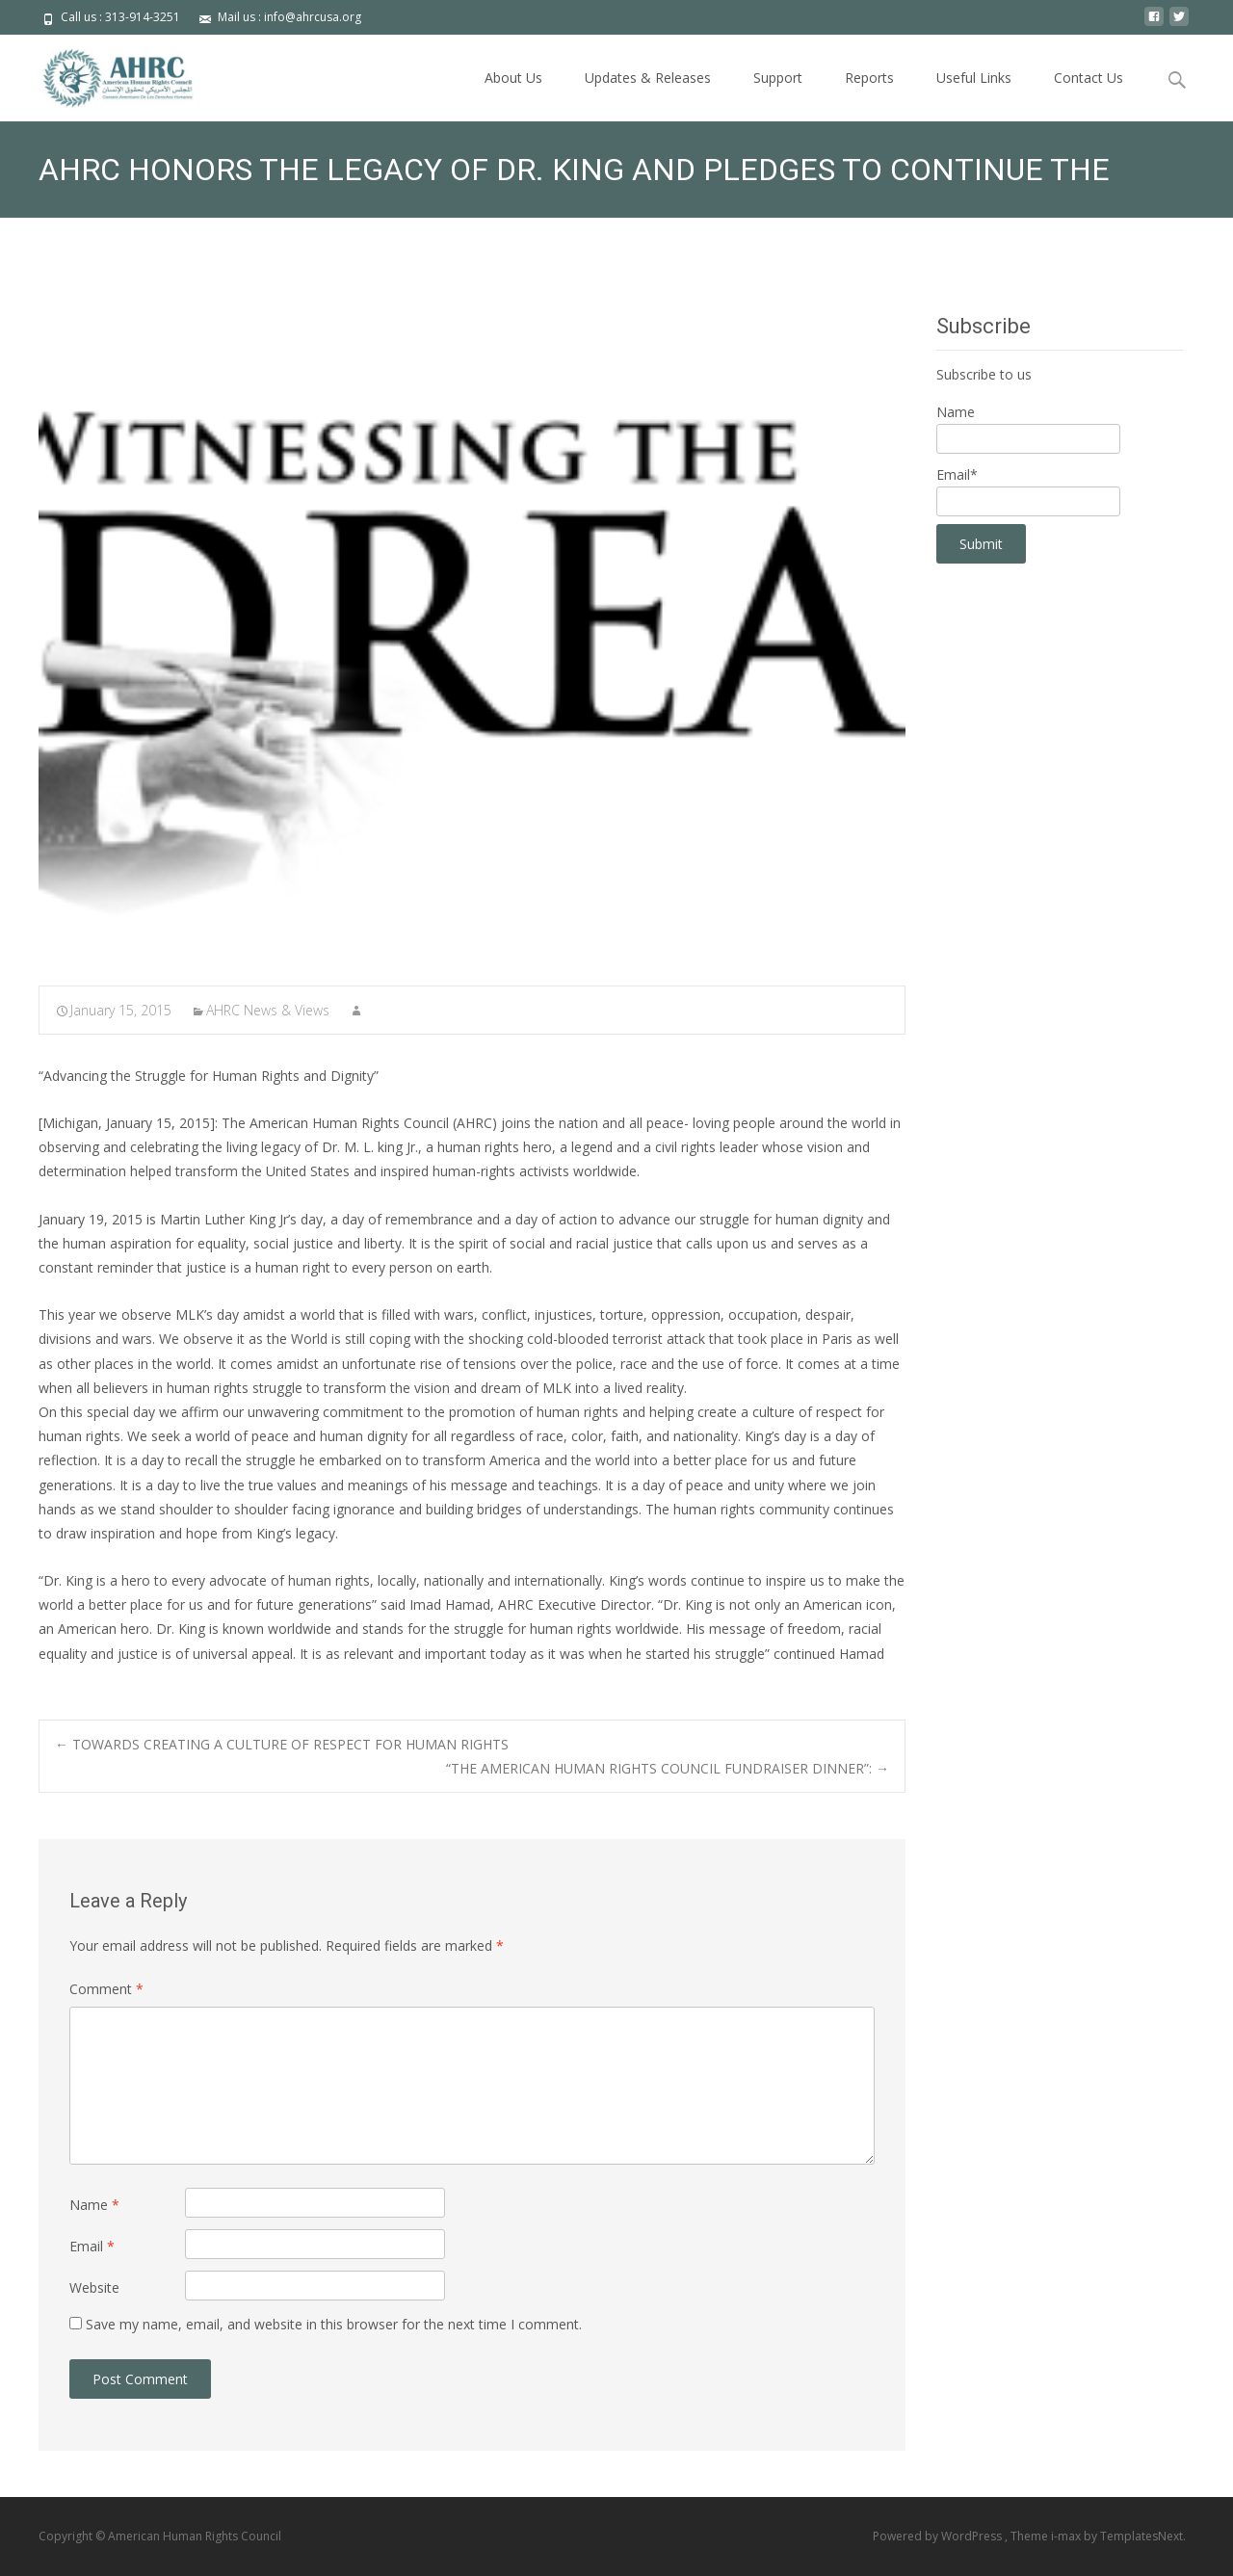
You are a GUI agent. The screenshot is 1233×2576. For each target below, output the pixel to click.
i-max (1067, 2536)
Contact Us (1088, 77)
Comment (106, 1989)
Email (92, 2246)
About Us (513, 77)
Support (777, 77)
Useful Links (973, 77)
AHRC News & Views (267, 1010)
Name (94, 2204)
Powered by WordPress (939, 2536)
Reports (869, 77)
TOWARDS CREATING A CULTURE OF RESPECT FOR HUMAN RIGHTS (282, 1744)
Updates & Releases (648, 77)
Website (94, 2287)
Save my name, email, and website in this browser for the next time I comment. (334, 2324)
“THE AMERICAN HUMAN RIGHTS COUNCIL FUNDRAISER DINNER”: (667, 1768)
